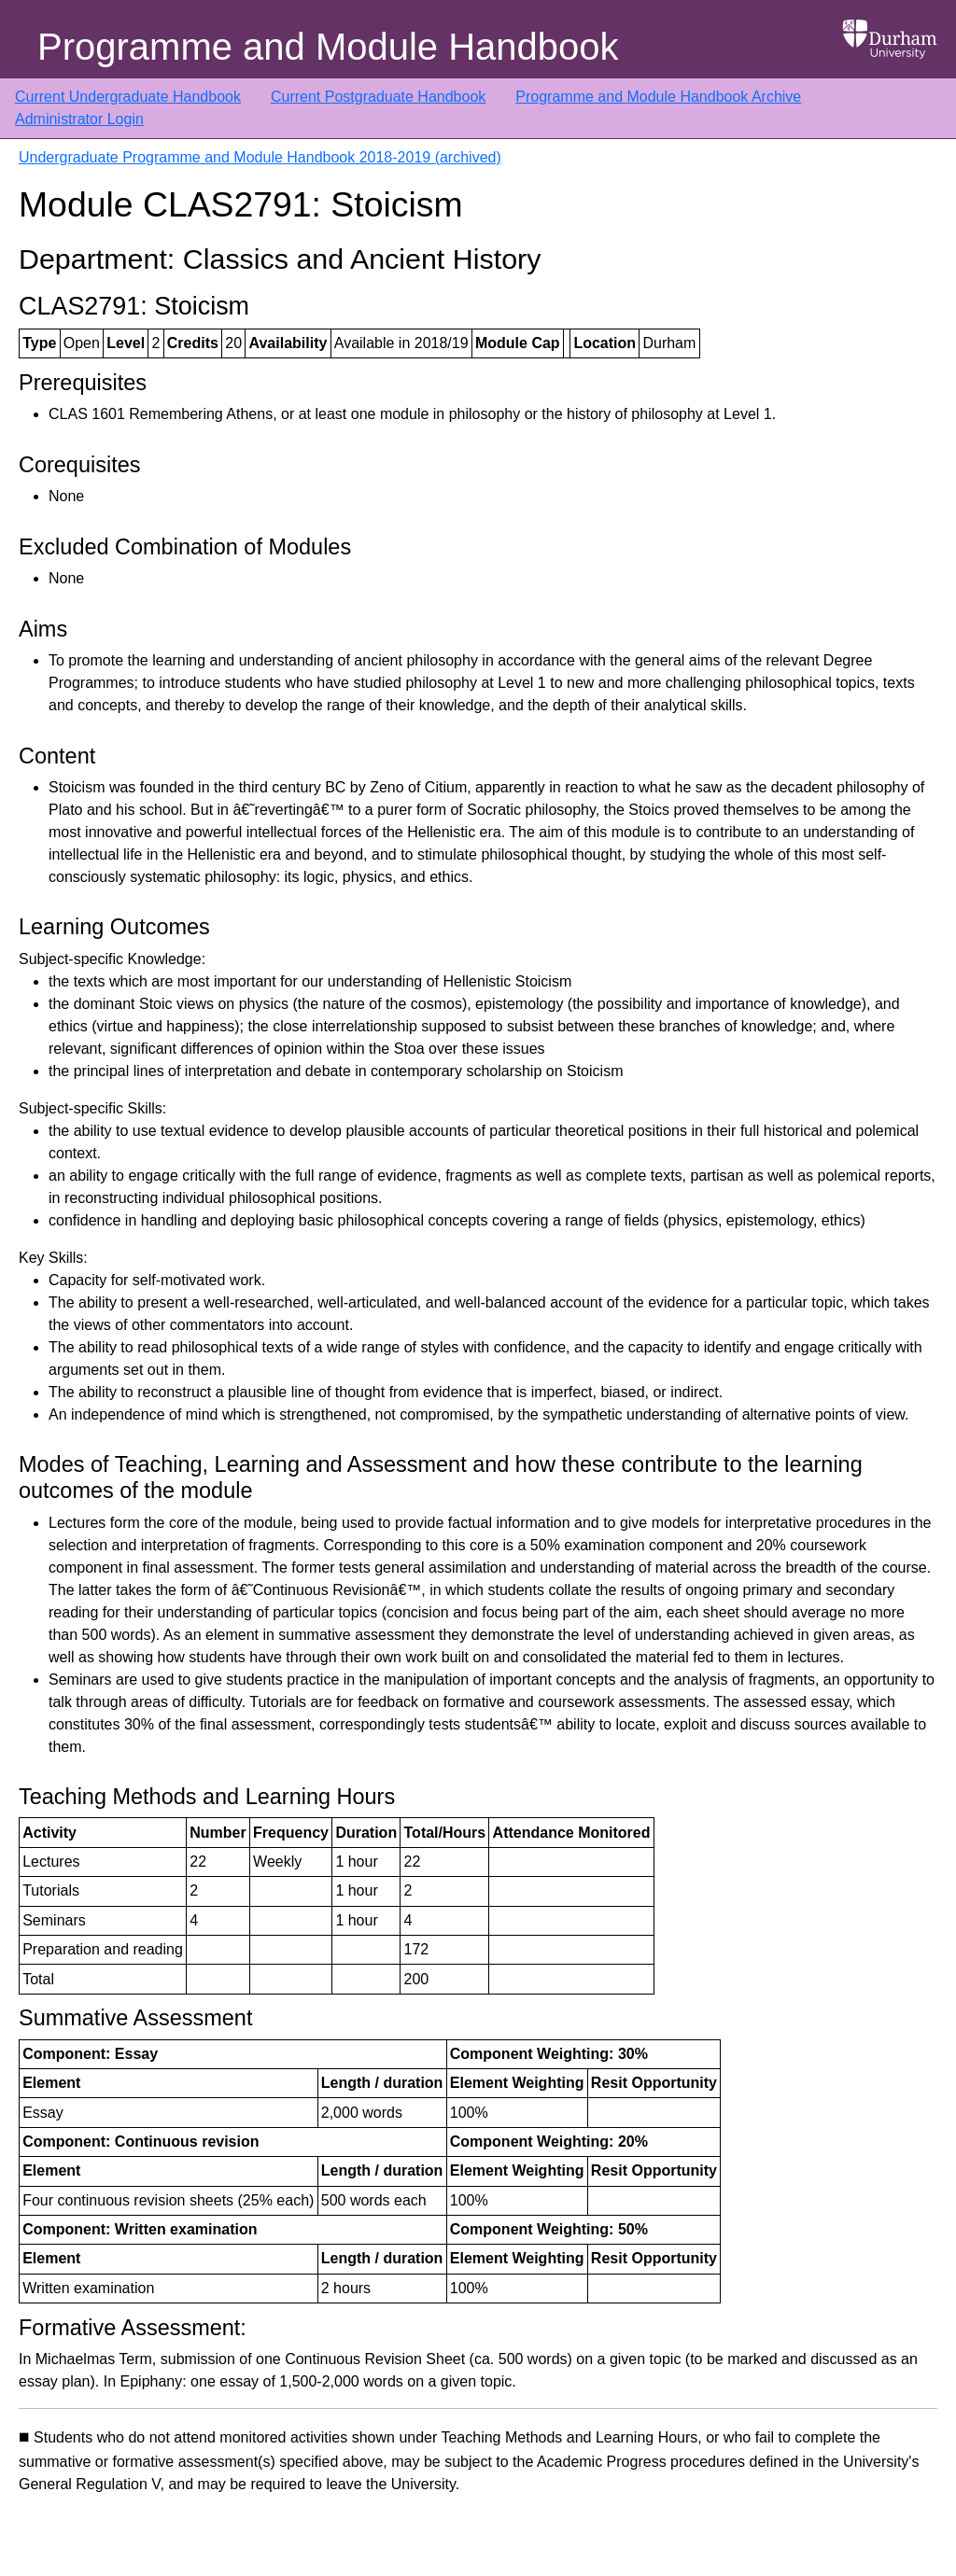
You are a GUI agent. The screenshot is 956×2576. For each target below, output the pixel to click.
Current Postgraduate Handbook (378, 97)
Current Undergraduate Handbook (128, 97)
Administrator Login (79, 119)
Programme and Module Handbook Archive (658, 97)
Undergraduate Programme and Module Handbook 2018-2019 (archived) (260, 157)
